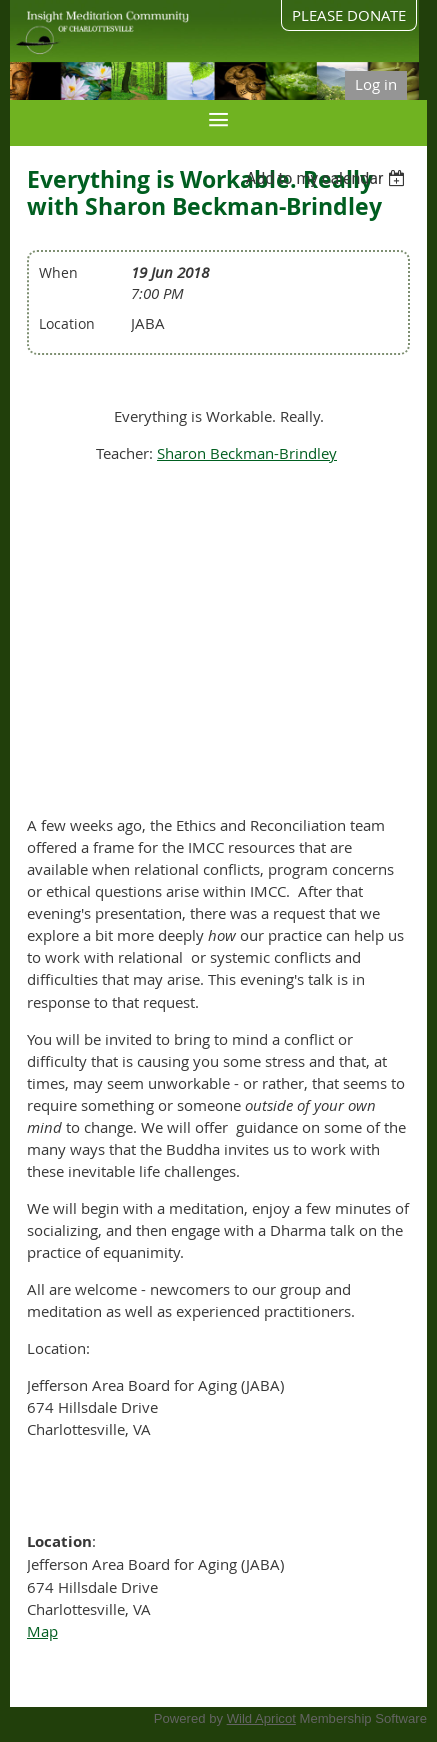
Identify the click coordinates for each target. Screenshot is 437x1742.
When (58, 272)
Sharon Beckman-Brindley (247, 453)
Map (42, 1631)
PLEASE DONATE (349, 15)
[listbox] (328, 178)
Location (67, 323)
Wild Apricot (261, 1718)
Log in (376, 84)
